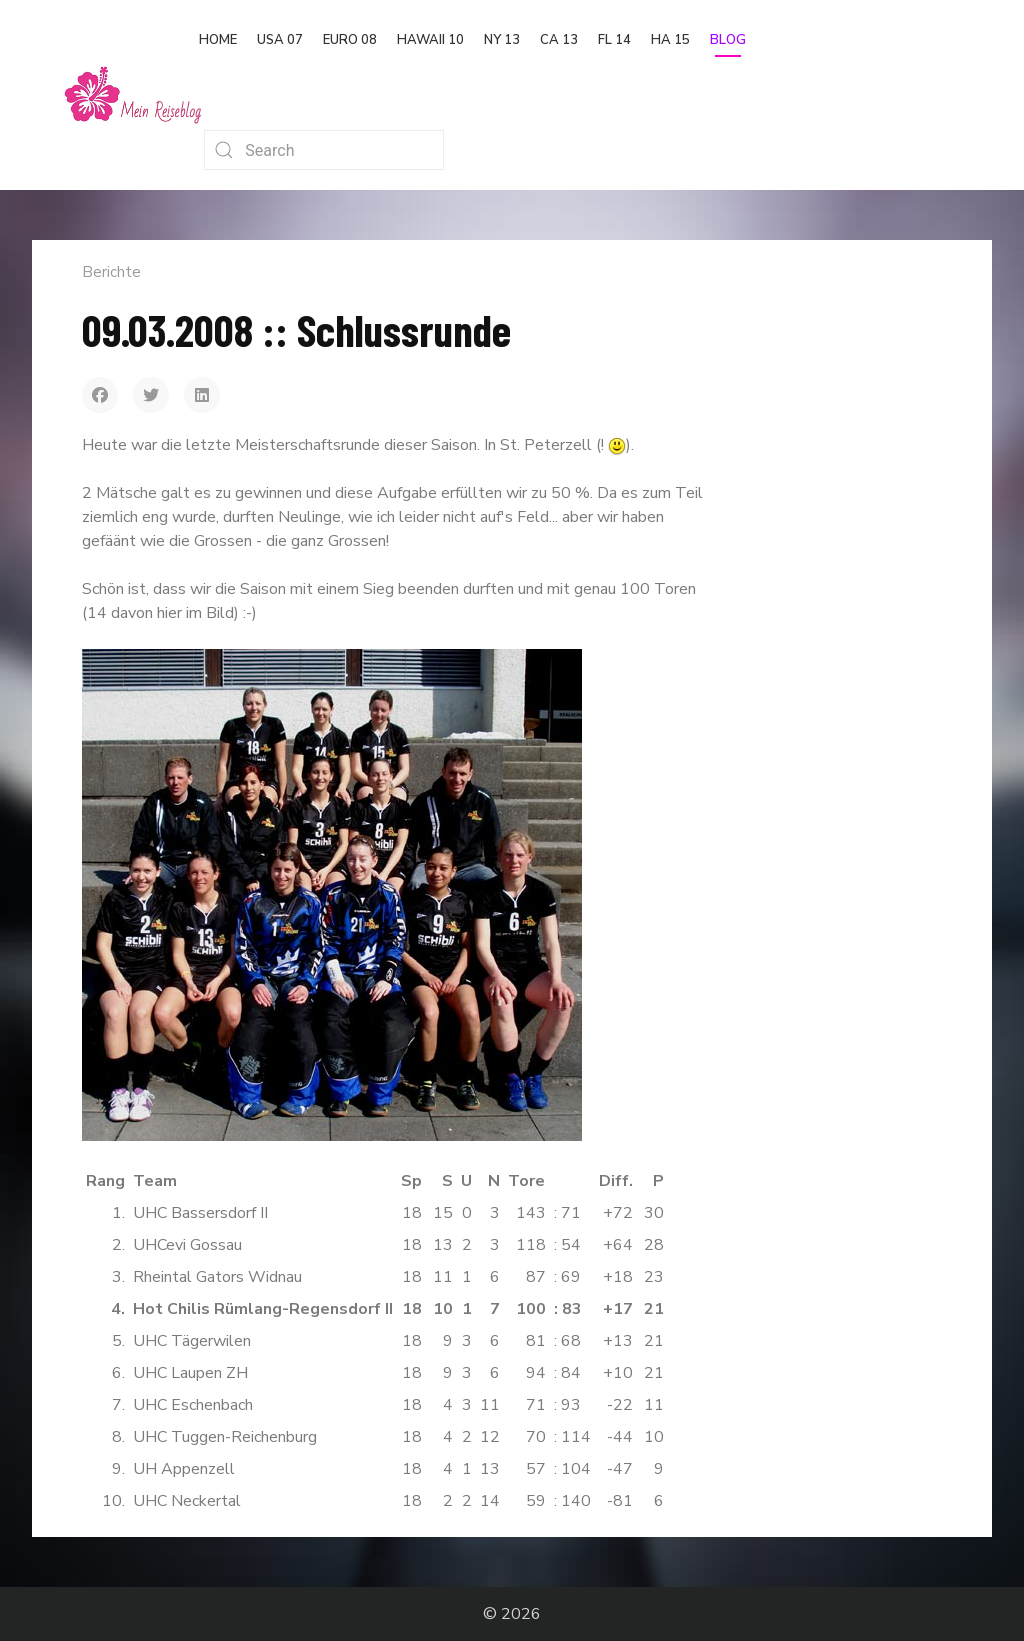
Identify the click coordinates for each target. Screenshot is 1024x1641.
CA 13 (559, 40)
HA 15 (670, 40)
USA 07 (280, 40)
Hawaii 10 (430, 40)
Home (218, 40)
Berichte (111, 272)
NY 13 (502, 40)
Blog (728, 40)
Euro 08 (350, 40)
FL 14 (614, 40)
